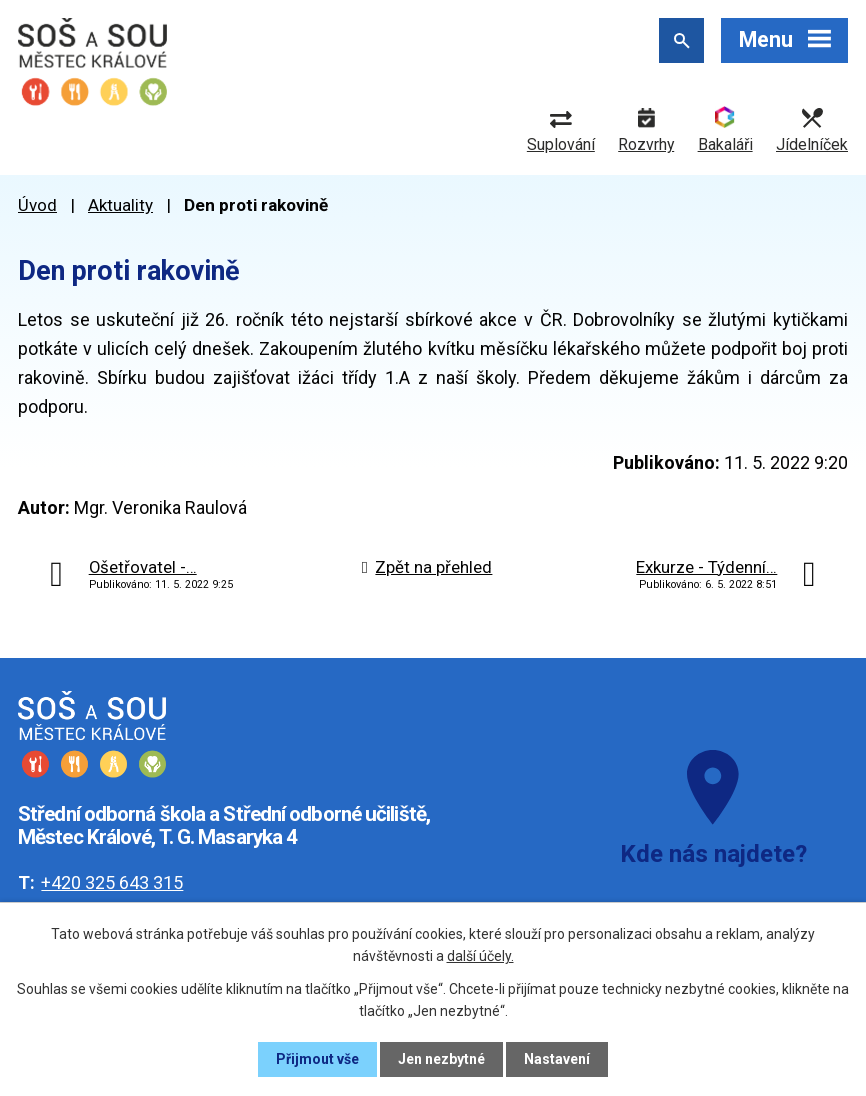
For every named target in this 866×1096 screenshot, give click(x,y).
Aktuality (120, 205)
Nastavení (557, 1059)
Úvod (37, 205)
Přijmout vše (317, 1059)
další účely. (480, 956)
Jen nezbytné (441, 1059)
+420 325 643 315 (112, 882)
